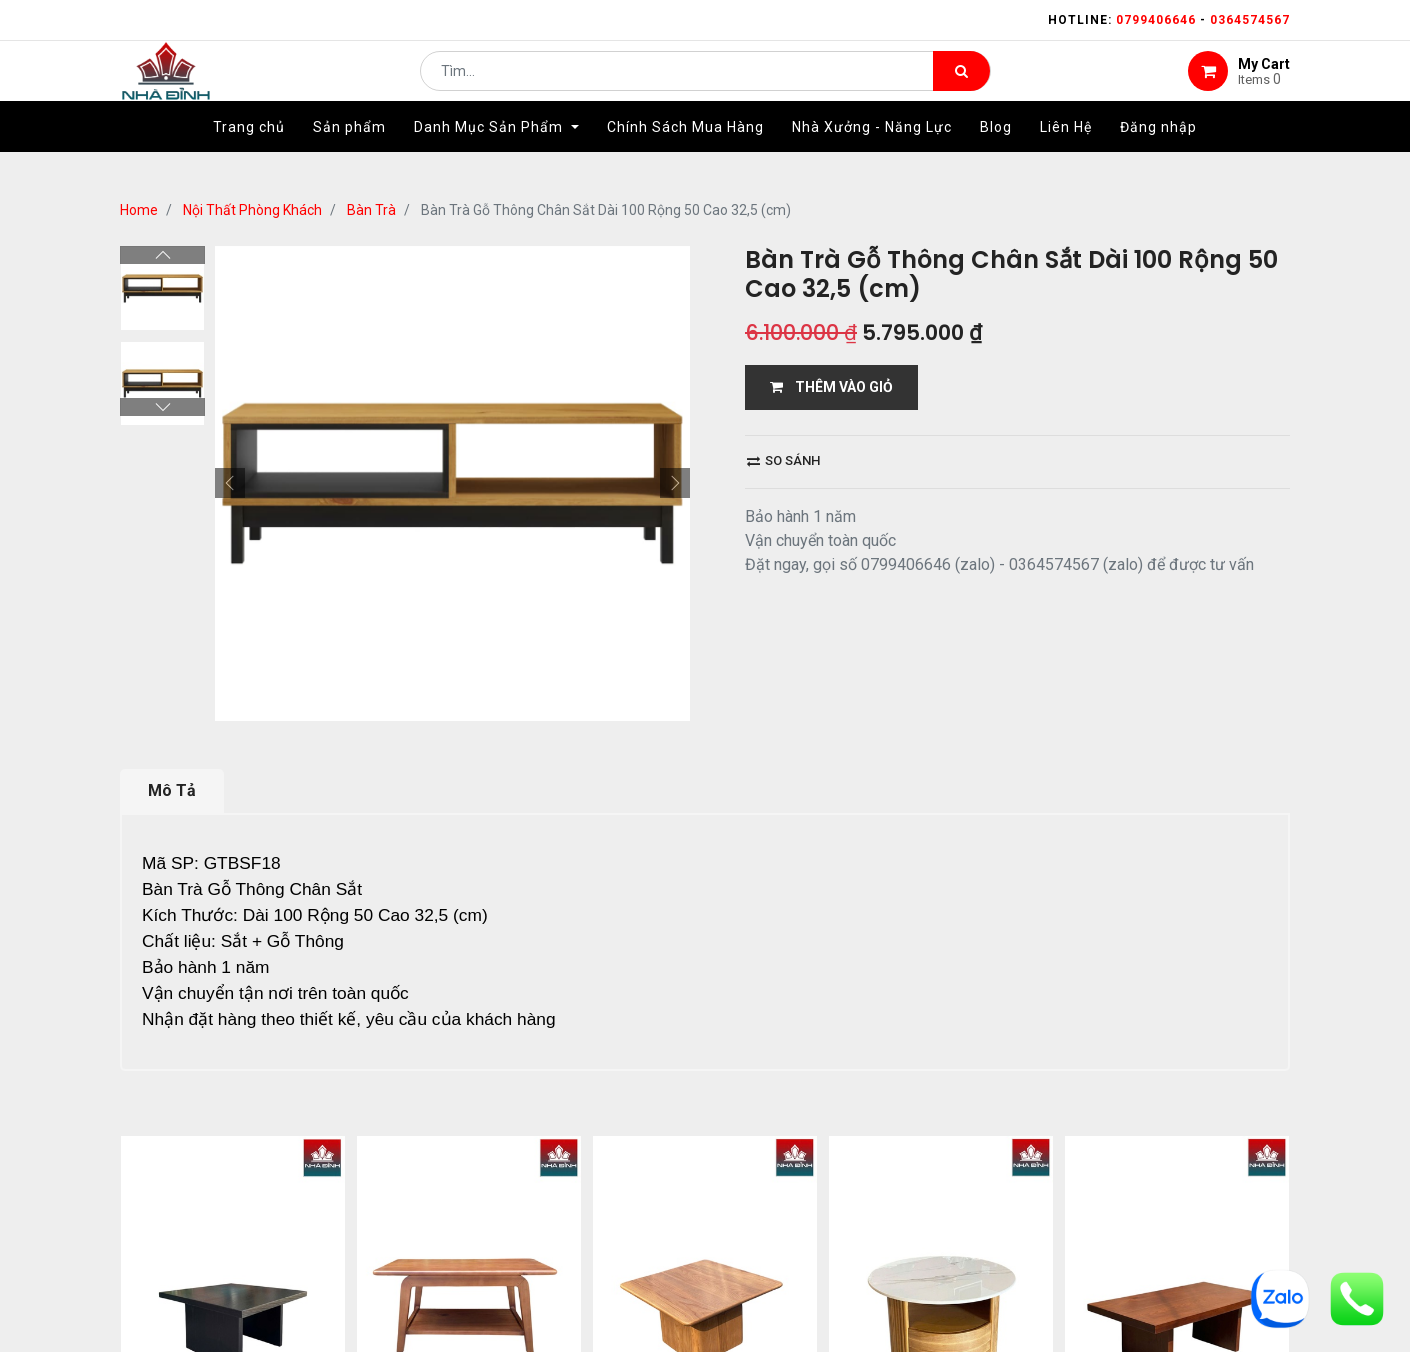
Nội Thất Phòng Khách (252, 210)
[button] (230, 483)
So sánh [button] (783, 460)
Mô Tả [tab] (172, 790)
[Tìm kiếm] (961, 86)
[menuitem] (249, 157)
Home (139, 210)
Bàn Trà (371, 210)
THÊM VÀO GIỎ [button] (831, 387)
